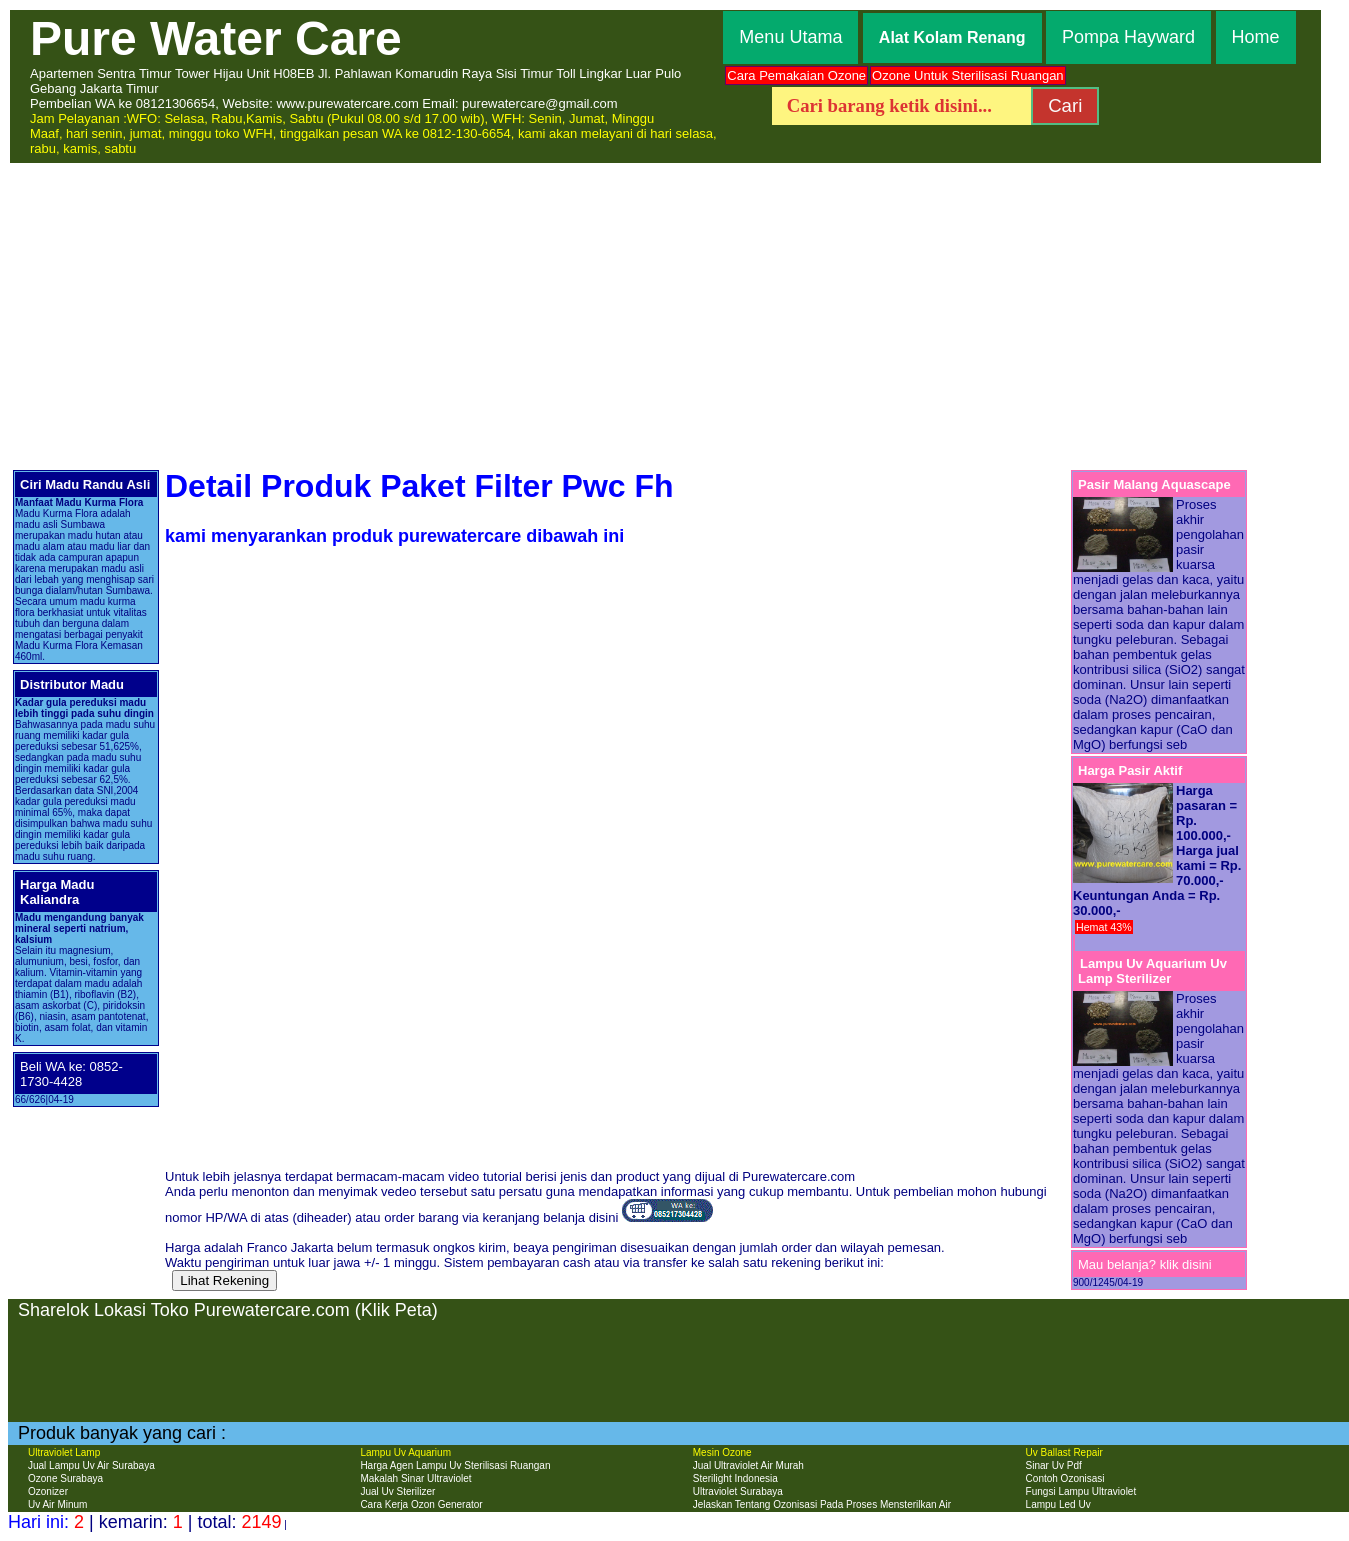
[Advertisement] (674, 315)
